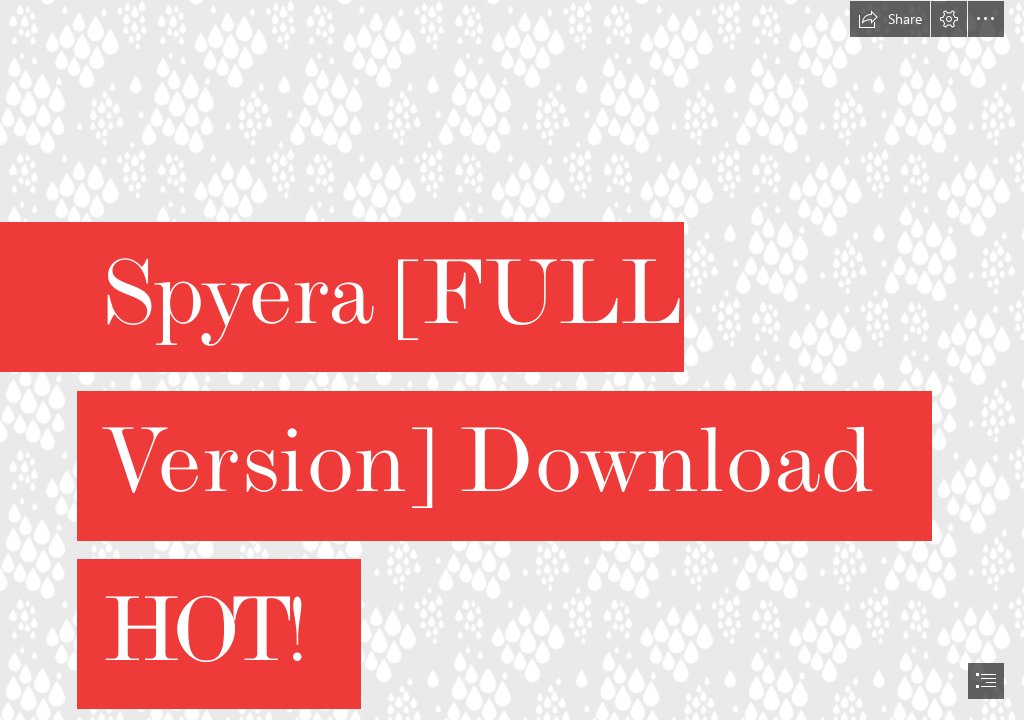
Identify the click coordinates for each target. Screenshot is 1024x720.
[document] (512, 360)
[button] (890, 19)
